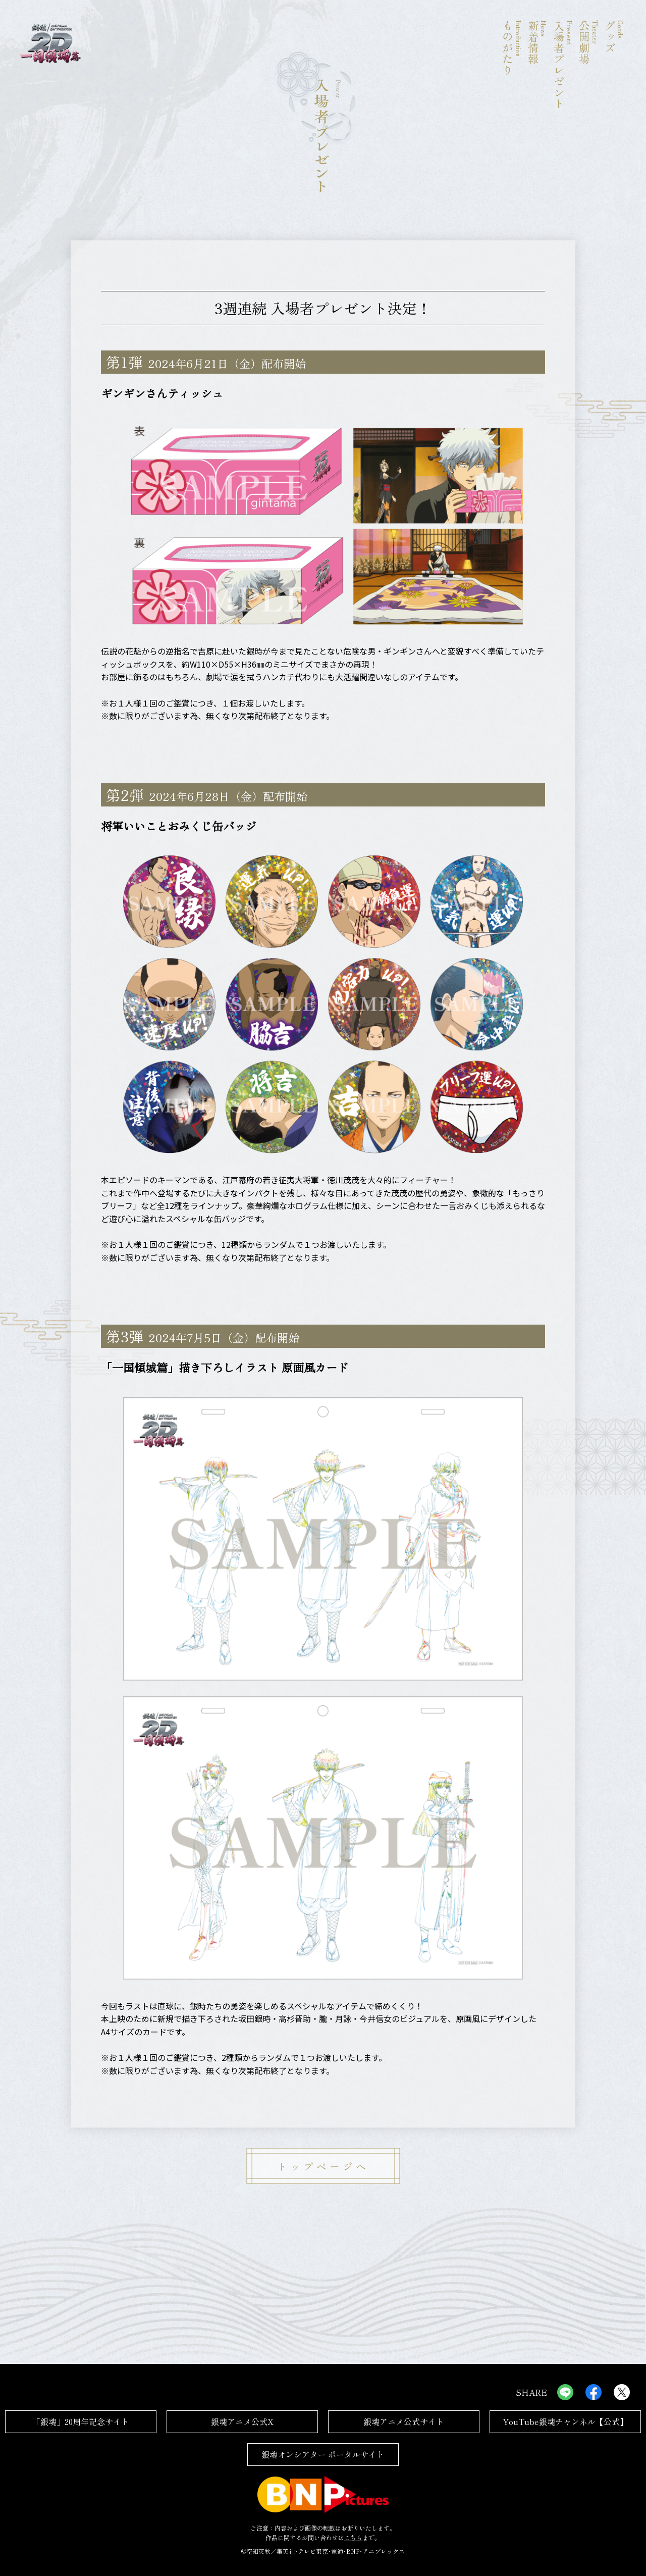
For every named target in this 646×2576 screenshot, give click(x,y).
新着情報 (537, 65)
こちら (353, 2537)
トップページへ (323, 2166)
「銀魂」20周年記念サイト (80, 2421)
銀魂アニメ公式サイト (403, 2421)
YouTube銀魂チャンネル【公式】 (565, 2421)
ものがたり (511, 65)
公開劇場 (588, 65)
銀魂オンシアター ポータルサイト (323, 2454)
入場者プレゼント (562, 65)
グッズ (613, 65)
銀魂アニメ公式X (242, 2421)
